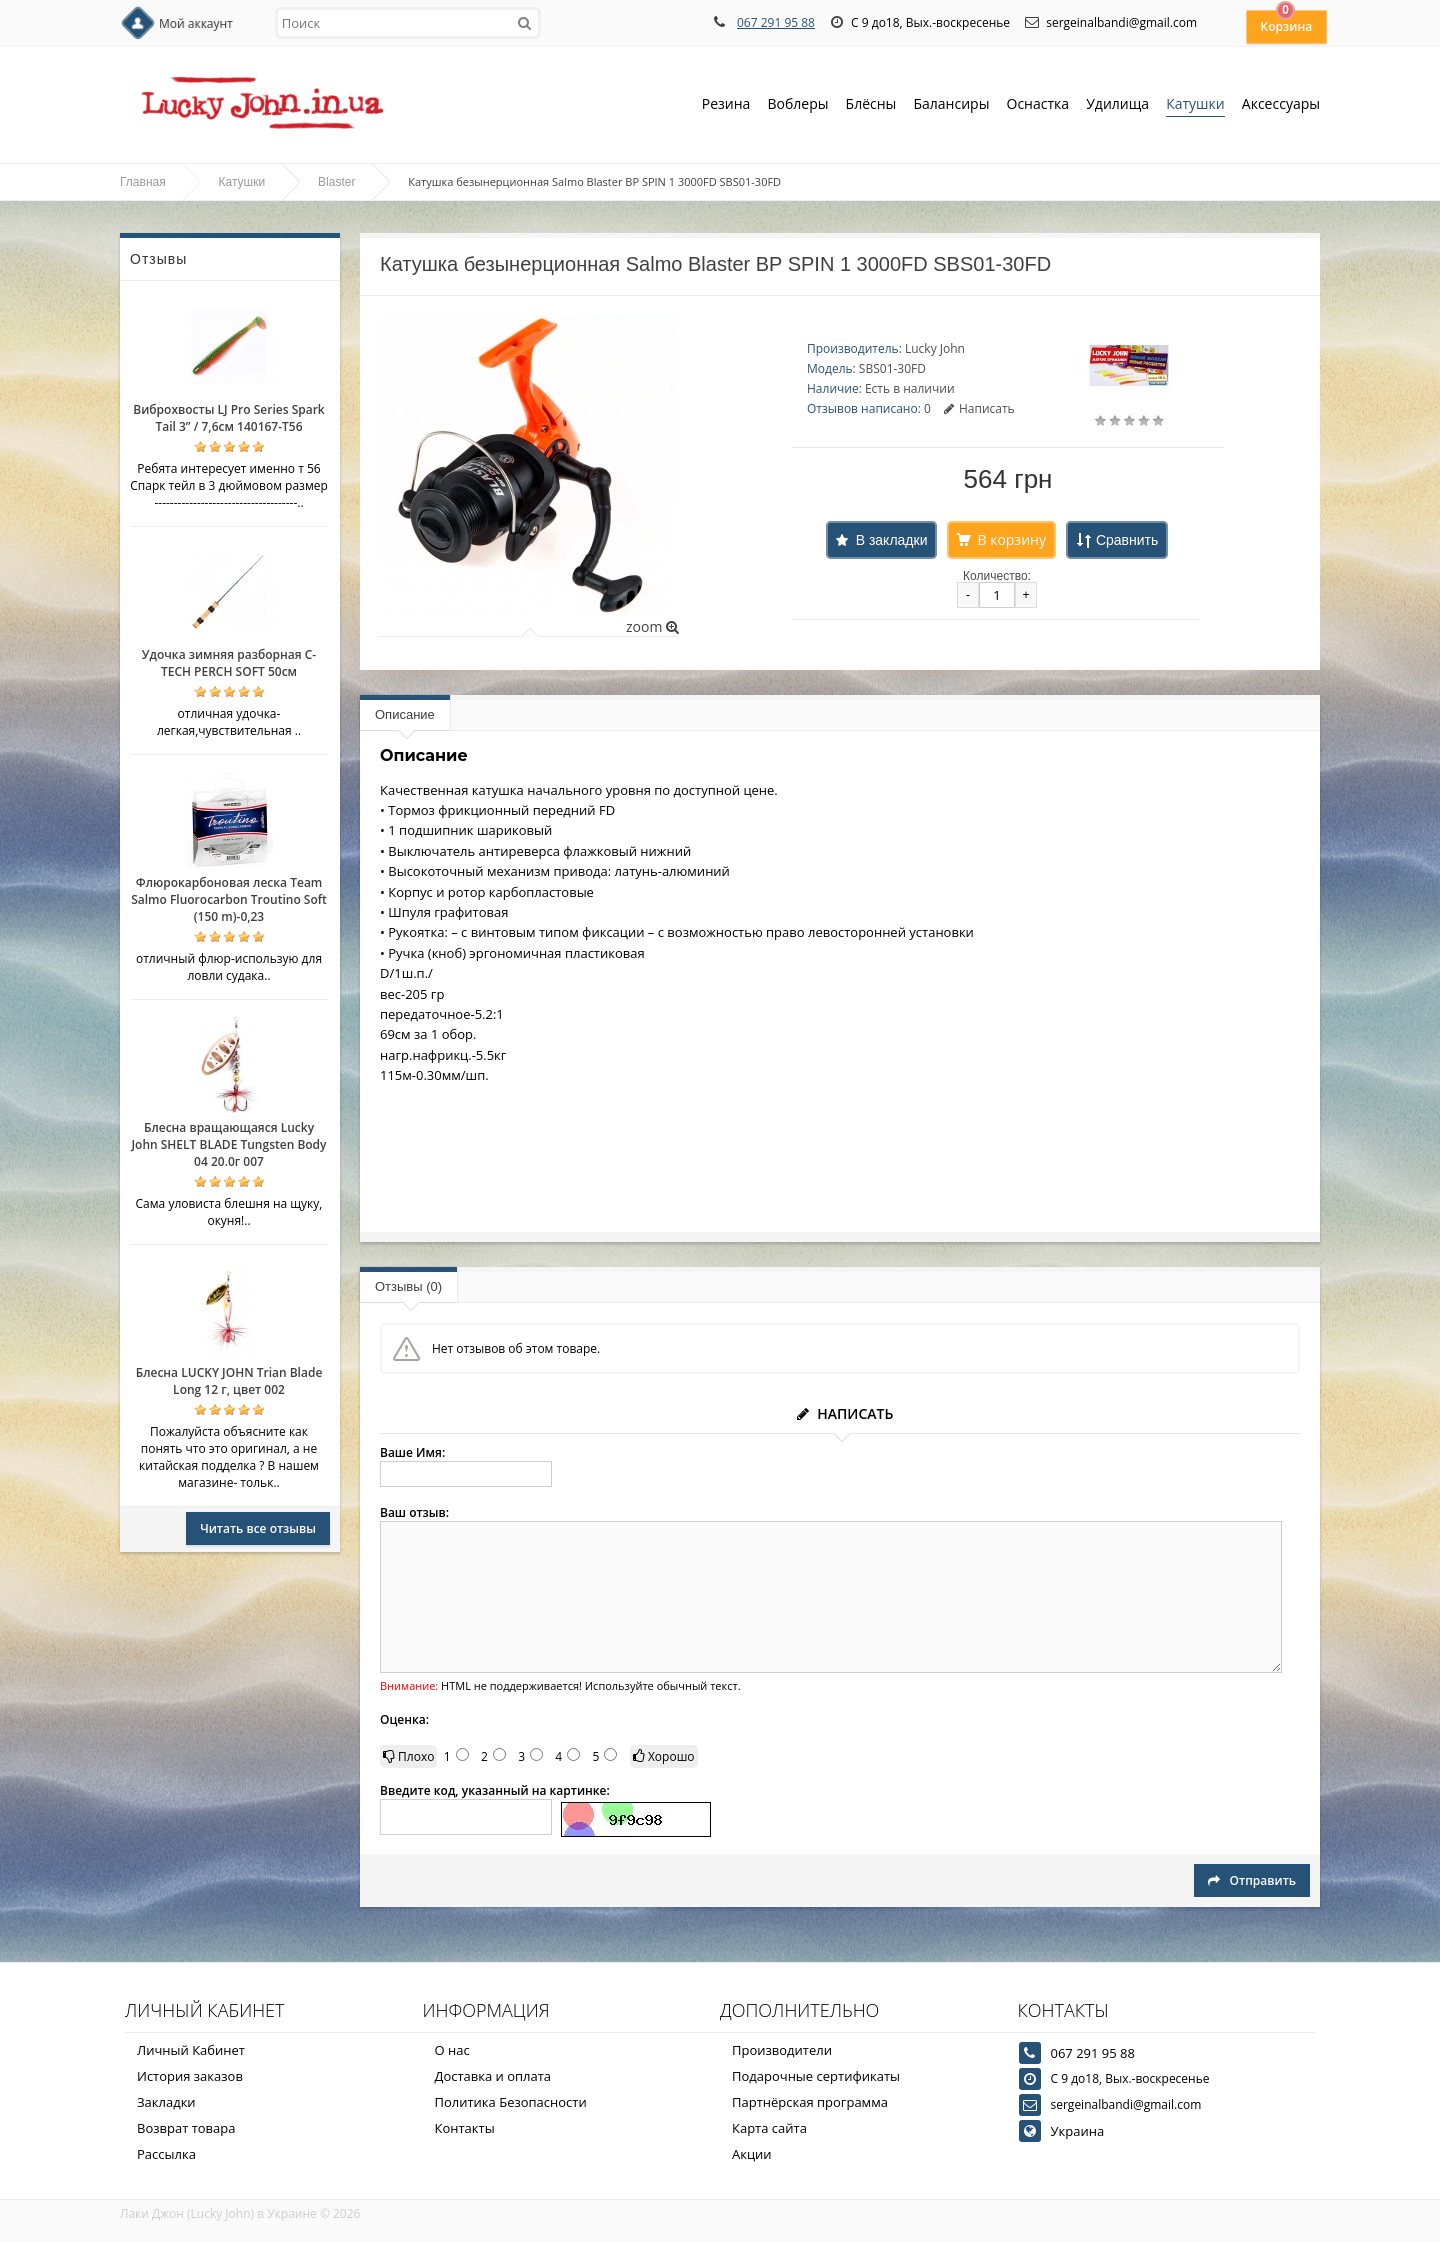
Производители (782, 2050)
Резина (726, 105)
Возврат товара (186, 2128)
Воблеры (797, 105)
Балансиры (951, 105)
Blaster (336, 182)
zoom (652, 626)
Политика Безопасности (511, 2102)
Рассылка (166, 2154)
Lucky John (935, 348)
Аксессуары (1281, 103)
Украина (1078, 2131)
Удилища (1117, 105)
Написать (979, 408)
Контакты (465, 2128)
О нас (452, 2050)
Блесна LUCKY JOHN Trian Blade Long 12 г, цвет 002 (229, 1381)
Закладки (166, 2102)
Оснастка (1038, 105)
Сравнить (1127, 540)
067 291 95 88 (776, 22)
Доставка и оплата (493, 2076)
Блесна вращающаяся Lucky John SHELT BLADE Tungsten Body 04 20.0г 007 (228, 1144)
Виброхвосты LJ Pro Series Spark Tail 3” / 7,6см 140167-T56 (228, 418)
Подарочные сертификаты (816, 2076)
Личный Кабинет (191, 2050)
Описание (405, 714)
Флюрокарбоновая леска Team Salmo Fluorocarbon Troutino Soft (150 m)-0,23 (229, 899)
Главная (143, 182)
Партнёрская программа (810, 2102)
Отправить (1252, 1880)
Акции (752, 2154)
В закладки (892, 540)
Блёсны (871, 105)
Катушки (1195, 105)
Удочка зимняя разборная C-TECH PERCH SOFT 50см (229, 663)
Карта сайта (769, 2128)
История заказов (190, 2076)
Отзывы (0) (408, 1286)
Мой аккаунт (196, 23)
